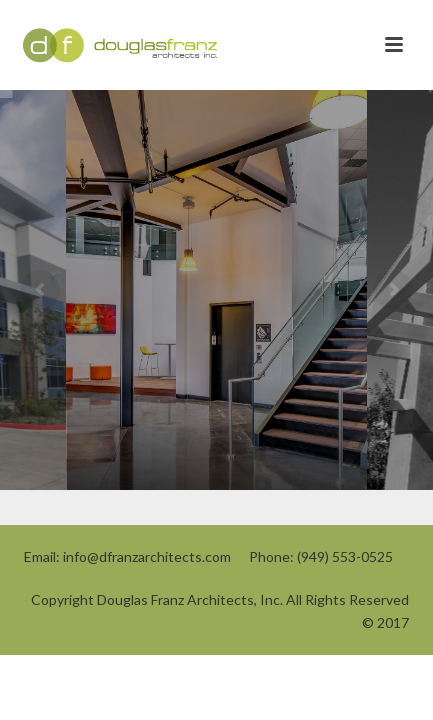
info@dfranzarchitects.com (147, 556)
